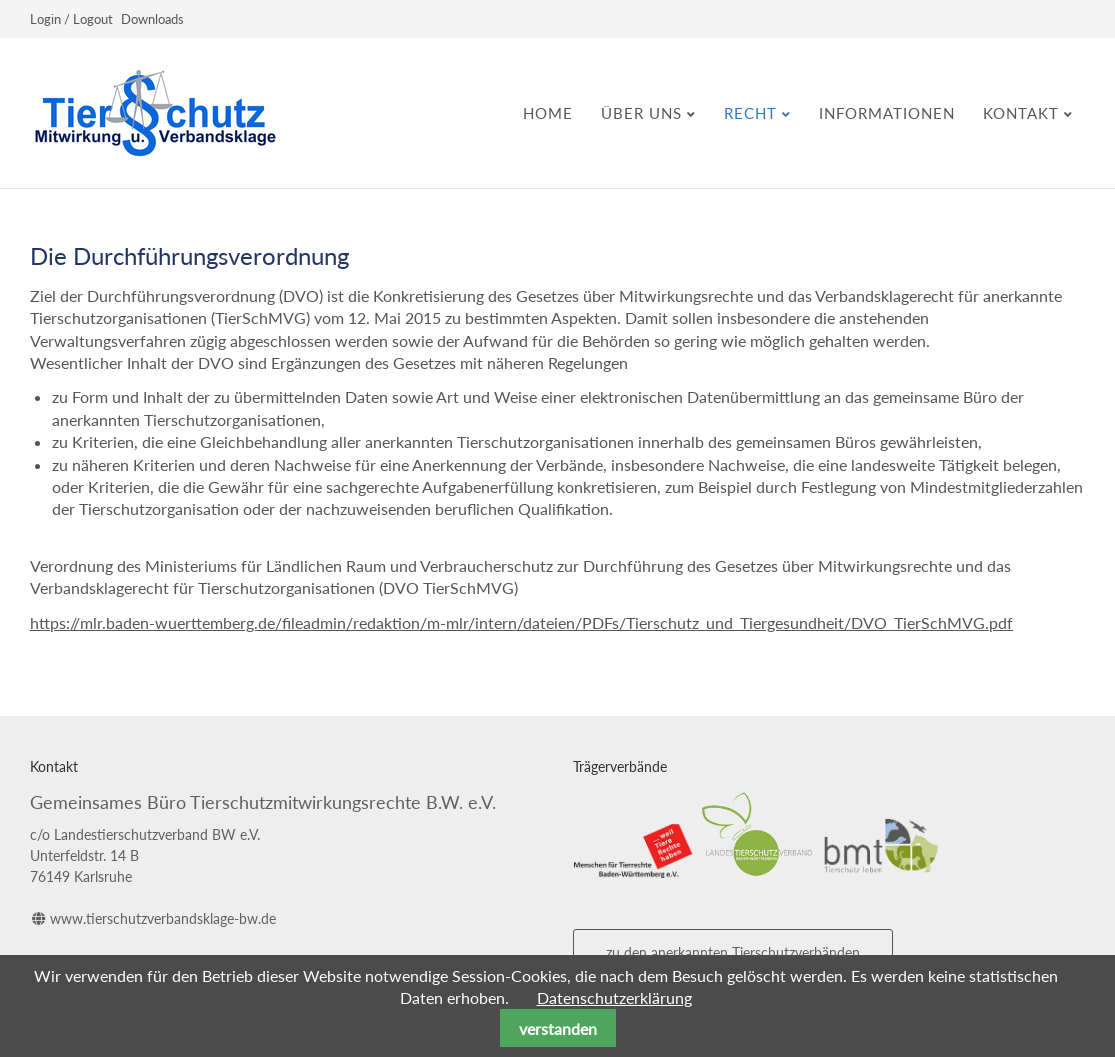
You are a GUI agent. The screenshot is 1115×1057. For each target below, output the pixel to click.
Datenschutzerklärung (614, 997)
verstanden (558, 1028)
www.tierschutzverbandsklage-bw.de (163, 918)
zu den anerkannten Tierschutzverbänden (733, 952)
